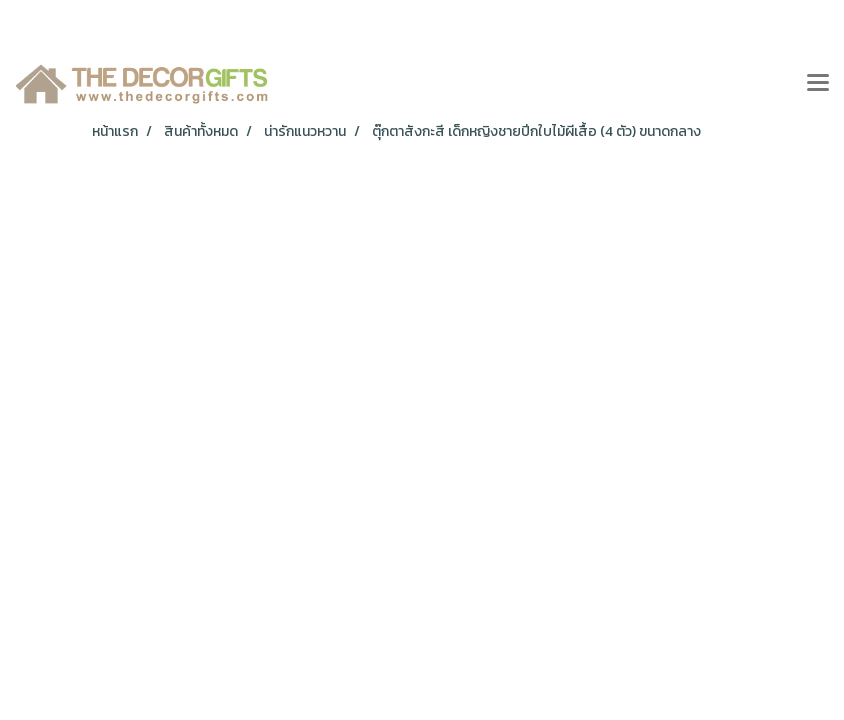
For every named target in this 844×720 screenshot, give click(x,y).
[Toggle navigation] (818, 84)
